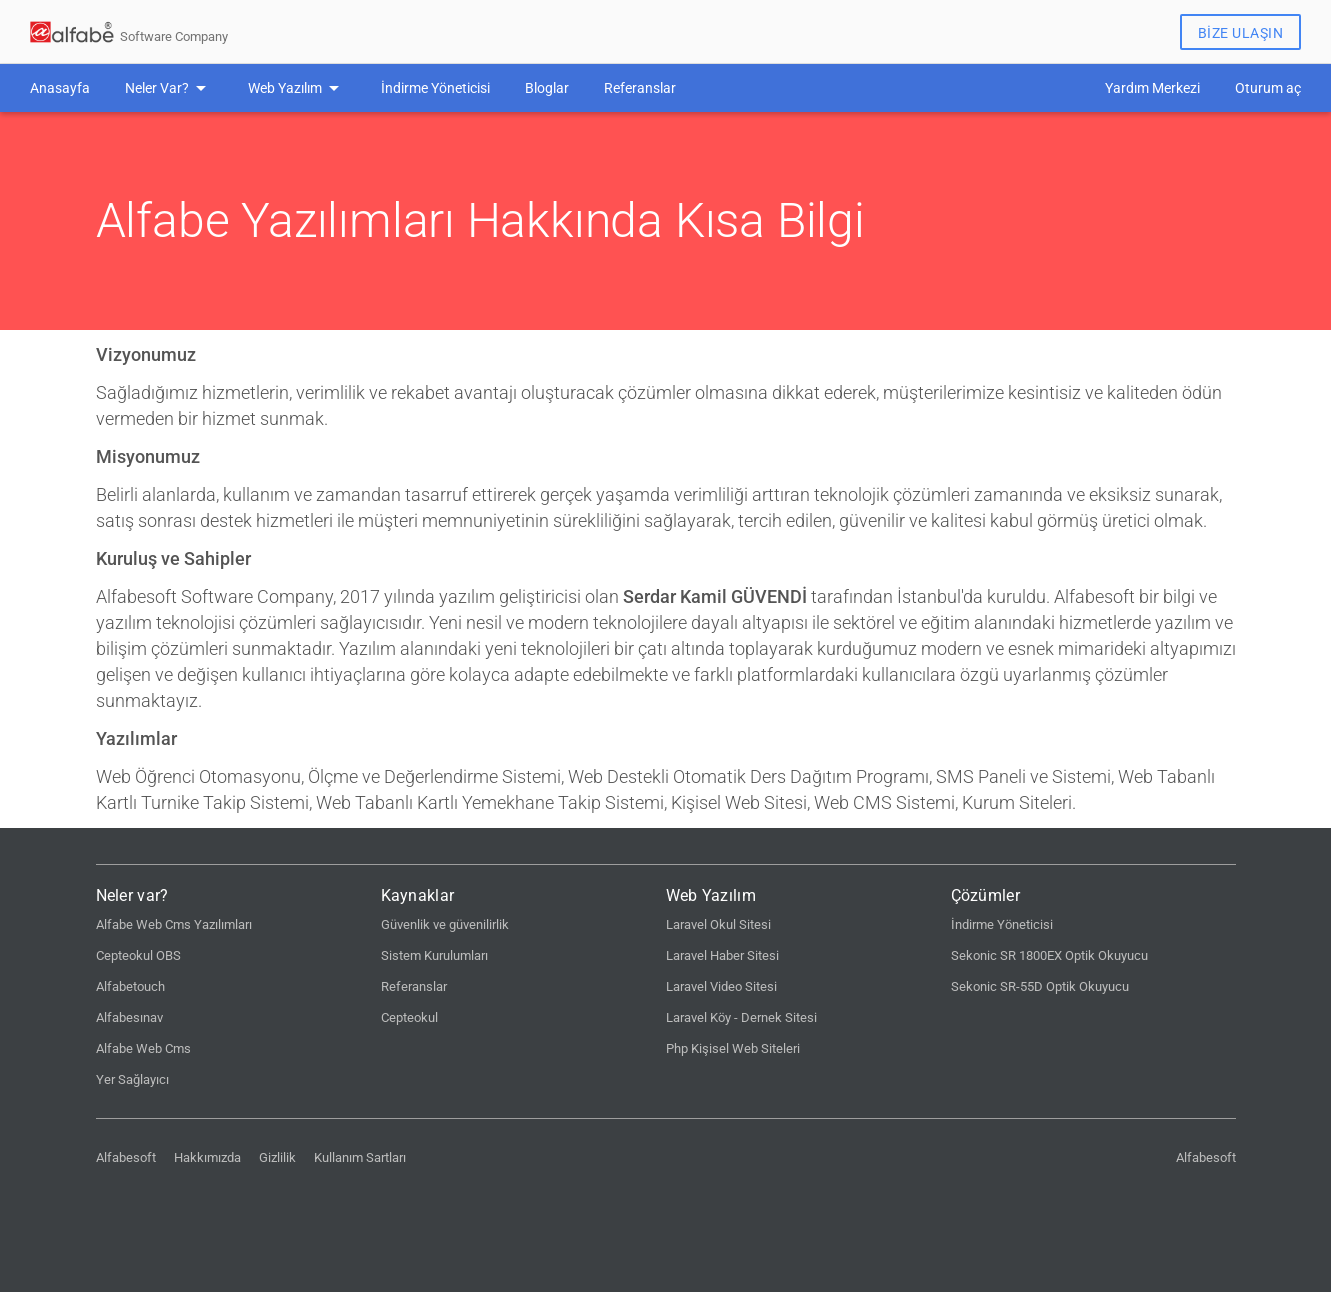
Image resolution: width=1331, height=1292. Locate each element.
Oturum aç (1268, 88)
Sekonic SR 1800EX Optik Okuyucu (1049, 955)
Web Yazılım (285, 88)
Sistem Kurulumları (434, 955)
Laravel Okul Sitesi (718, 924)
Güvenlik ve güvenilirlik (445, 924)
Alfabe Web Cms (143, 1048)
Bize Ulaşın (1241, 33)
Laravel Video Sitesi (721, 986)
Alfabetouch (130, 986)
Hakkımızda (207, 1157)
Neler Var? (157, 88)
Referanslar (640, 88)
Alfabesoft (126, 1157)
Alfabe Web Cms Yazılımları (174, 924)
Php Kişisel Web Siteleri (733, 1048)
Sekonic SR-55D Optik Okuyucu (1040, 986)
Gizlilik (277, 1157)
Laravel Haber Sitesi (722, 955)
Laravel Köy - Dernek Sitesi (741, 1017)
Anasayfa (60, 88)
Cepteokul (409, 1017)
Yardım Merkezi (1152, 88)
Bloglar (547, 88)
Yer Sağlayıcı (132, 1079)
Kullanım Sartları (360, 1157)
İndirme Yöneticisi (435, 88)
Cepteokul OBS (138, 955)
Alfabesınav (129, 1017)
